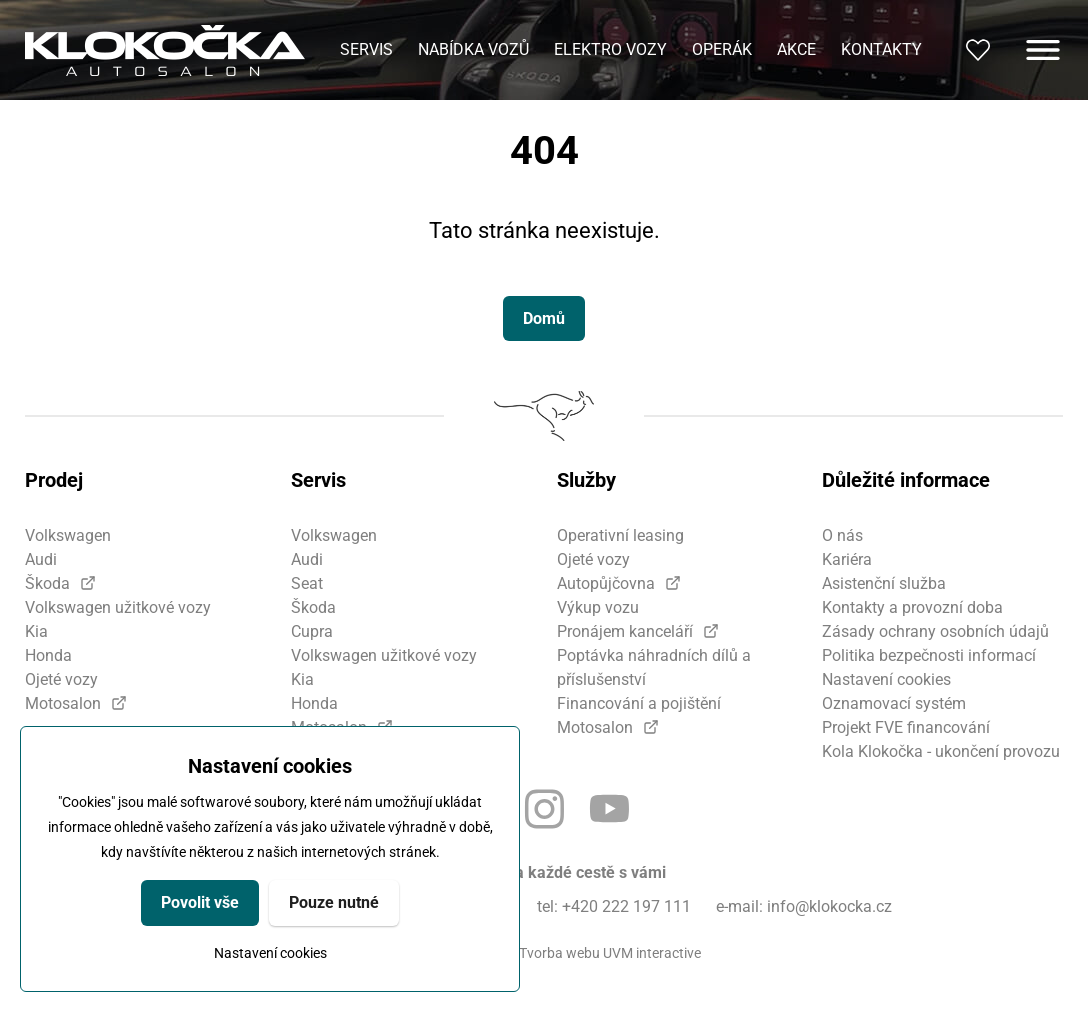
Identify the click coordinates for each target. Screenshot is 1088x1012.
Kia (36, 631)
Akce (796, 49)
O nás (842, 535)
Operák (722, 49)
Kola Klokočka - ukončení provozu (941, 751)
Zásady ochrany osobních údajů (935, 631)
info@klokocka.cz (829, 906)
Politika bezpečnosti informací (929, 655)
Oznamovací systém (894, 703)
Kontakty (881, 49)
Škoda (47, 583)
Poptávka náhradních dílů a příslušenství (654, 667)
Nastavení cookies (270, 953)
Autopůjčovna (606, 583)
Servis (366, 49)
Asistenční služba (884, 583)
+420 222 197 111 (626, 906)
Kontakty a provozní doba (912, 607)
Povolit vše (200, 902)
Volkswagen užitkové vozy (118, 607)
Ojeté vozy (61, 679)
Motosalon (63, 703)
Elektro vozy (610, 49)
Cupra (312, 631)
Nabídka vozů (473, 49)
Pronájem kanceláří (625, 631)
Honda (48, 655)
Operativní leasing (620, 535)
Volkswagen (68, 535)
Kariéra (847, 559)
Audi (41, 559)
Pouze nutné (334, 902)
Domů (544, 318)
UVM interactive (652, 953)
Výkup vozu (598, 607)
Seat (307, 583)
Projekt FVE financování (906, 727)
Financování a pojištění (639, 703)
